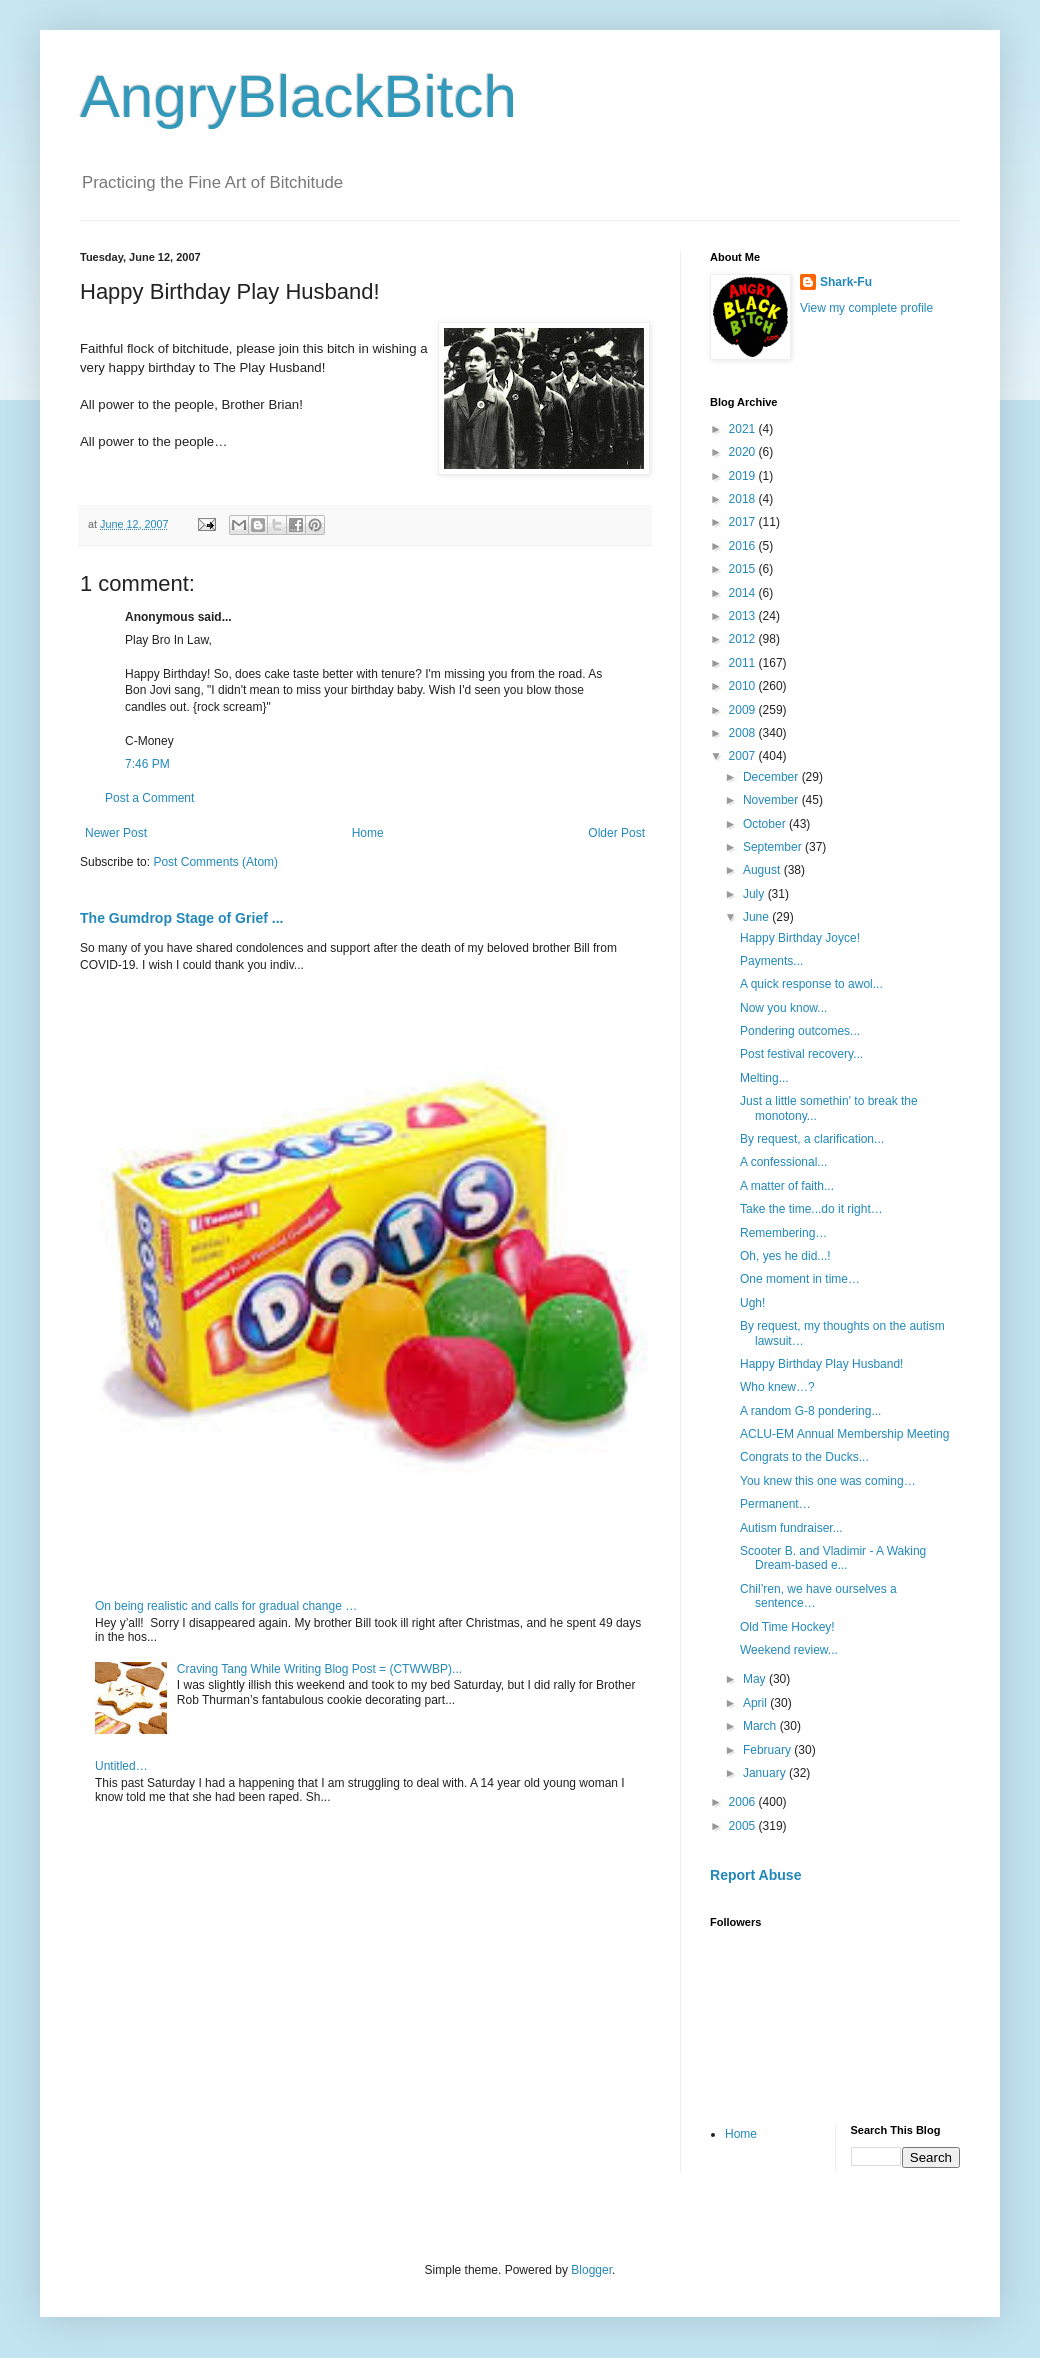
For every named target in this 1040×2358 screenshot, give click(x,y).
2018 (744, 499)
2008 (744, 733)
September (774, 847)
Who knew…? (777, 1387)
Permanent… (775, 1504)
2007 (744, 756)
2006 (744, 1802)
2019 (744, 476)
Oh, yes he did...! (785, 1256)
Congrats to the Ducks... (804, 1457)
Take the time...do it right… (811, 1209)
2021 (744, 429)
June (757, 917)
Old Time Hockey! (787, 1627)
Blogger (591, 2270)
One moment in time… (800, 1279)
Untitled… (121, 1766)
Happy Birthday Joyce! (800, 938)
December (772, 777)
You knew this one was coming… (828, 1481)
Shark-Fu (846, 282)
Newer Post (116, 833)
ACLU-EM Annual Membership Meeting (844, 1434)
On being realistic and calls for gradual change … (226, 1606)
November (772, 800)
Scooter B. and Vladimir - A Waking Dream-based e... (833, 1558)
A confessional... (783, 1162)
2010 (744, 686)
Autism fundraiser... (791, 1528)
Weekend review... (789, 1650)
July (755, 894)
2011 (744, 663)
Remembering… (783, 1233)
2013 (744, 616)
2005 (744, 1826)
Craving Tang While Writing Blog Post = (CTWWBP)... (319, 1669)
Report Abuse (755, 1875)
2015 (744, 569)
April (756, 1703)
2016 (744, 546)
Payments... (771, 961)
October (766, 824)
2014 (744, 593)
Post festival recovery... (801, 1054)
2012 (744, 639)
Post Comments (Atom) (215, 862)
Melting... (764, 1078)
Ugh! (752, 1303)
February (768, 1750)
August (763, 870)
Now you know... (783, 1008)
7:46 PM (147, 764)
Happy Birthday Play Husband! (821, 1364)
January (766, 1773)
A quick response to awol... (811, 984)
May (756, 1679)
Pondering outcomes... (800, 1031)
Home (368, 833)
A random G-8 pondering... (810, 1411)
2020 (744, 452)
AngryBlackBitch (298, 96)
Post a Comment (149, 798)
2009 (744, 710)
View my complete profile (866, 308)
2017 (744, 522)
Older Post (616, 833)
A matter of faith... (787, 1186)
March (761, 1726)
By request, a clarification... (812, 1139)
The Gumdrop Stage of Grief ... (181, 918)
